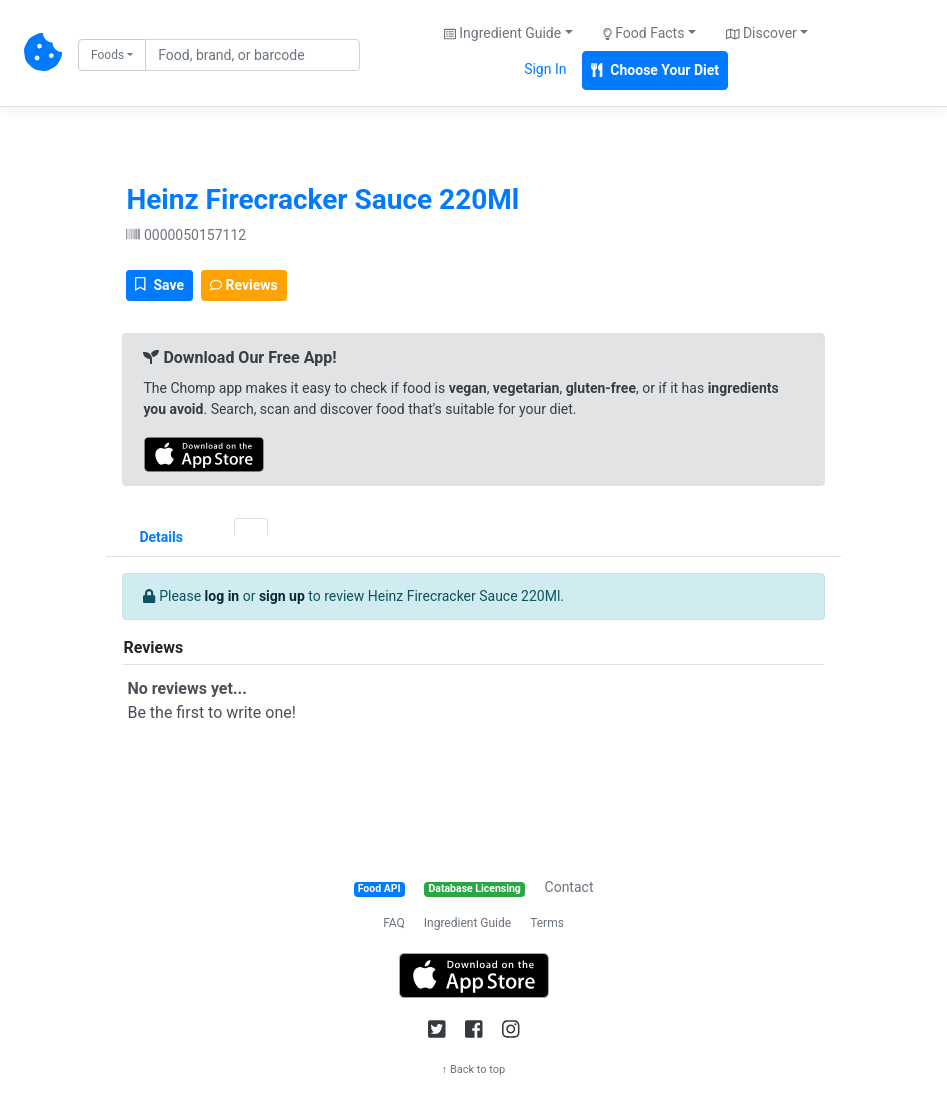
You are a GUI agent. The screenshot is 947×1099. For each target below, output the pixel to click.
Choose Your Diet (655, 70)
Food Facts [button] (644, 33)
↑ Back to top (474, 1069)
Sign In (545, 69)
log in (222, 596)
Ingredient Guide (467, 923)
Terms (547, 923)
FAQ (394, 923)
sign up (282, 596)
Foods (107, 55)
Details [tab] (161, 537)
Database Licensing (475, 888)
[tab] (217, 527)
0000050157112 (186, 235)
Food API (379, 888)
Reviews (244, 285)
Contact (569, 887)
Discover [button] (761, 33)
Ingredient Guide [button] (502, 33)
